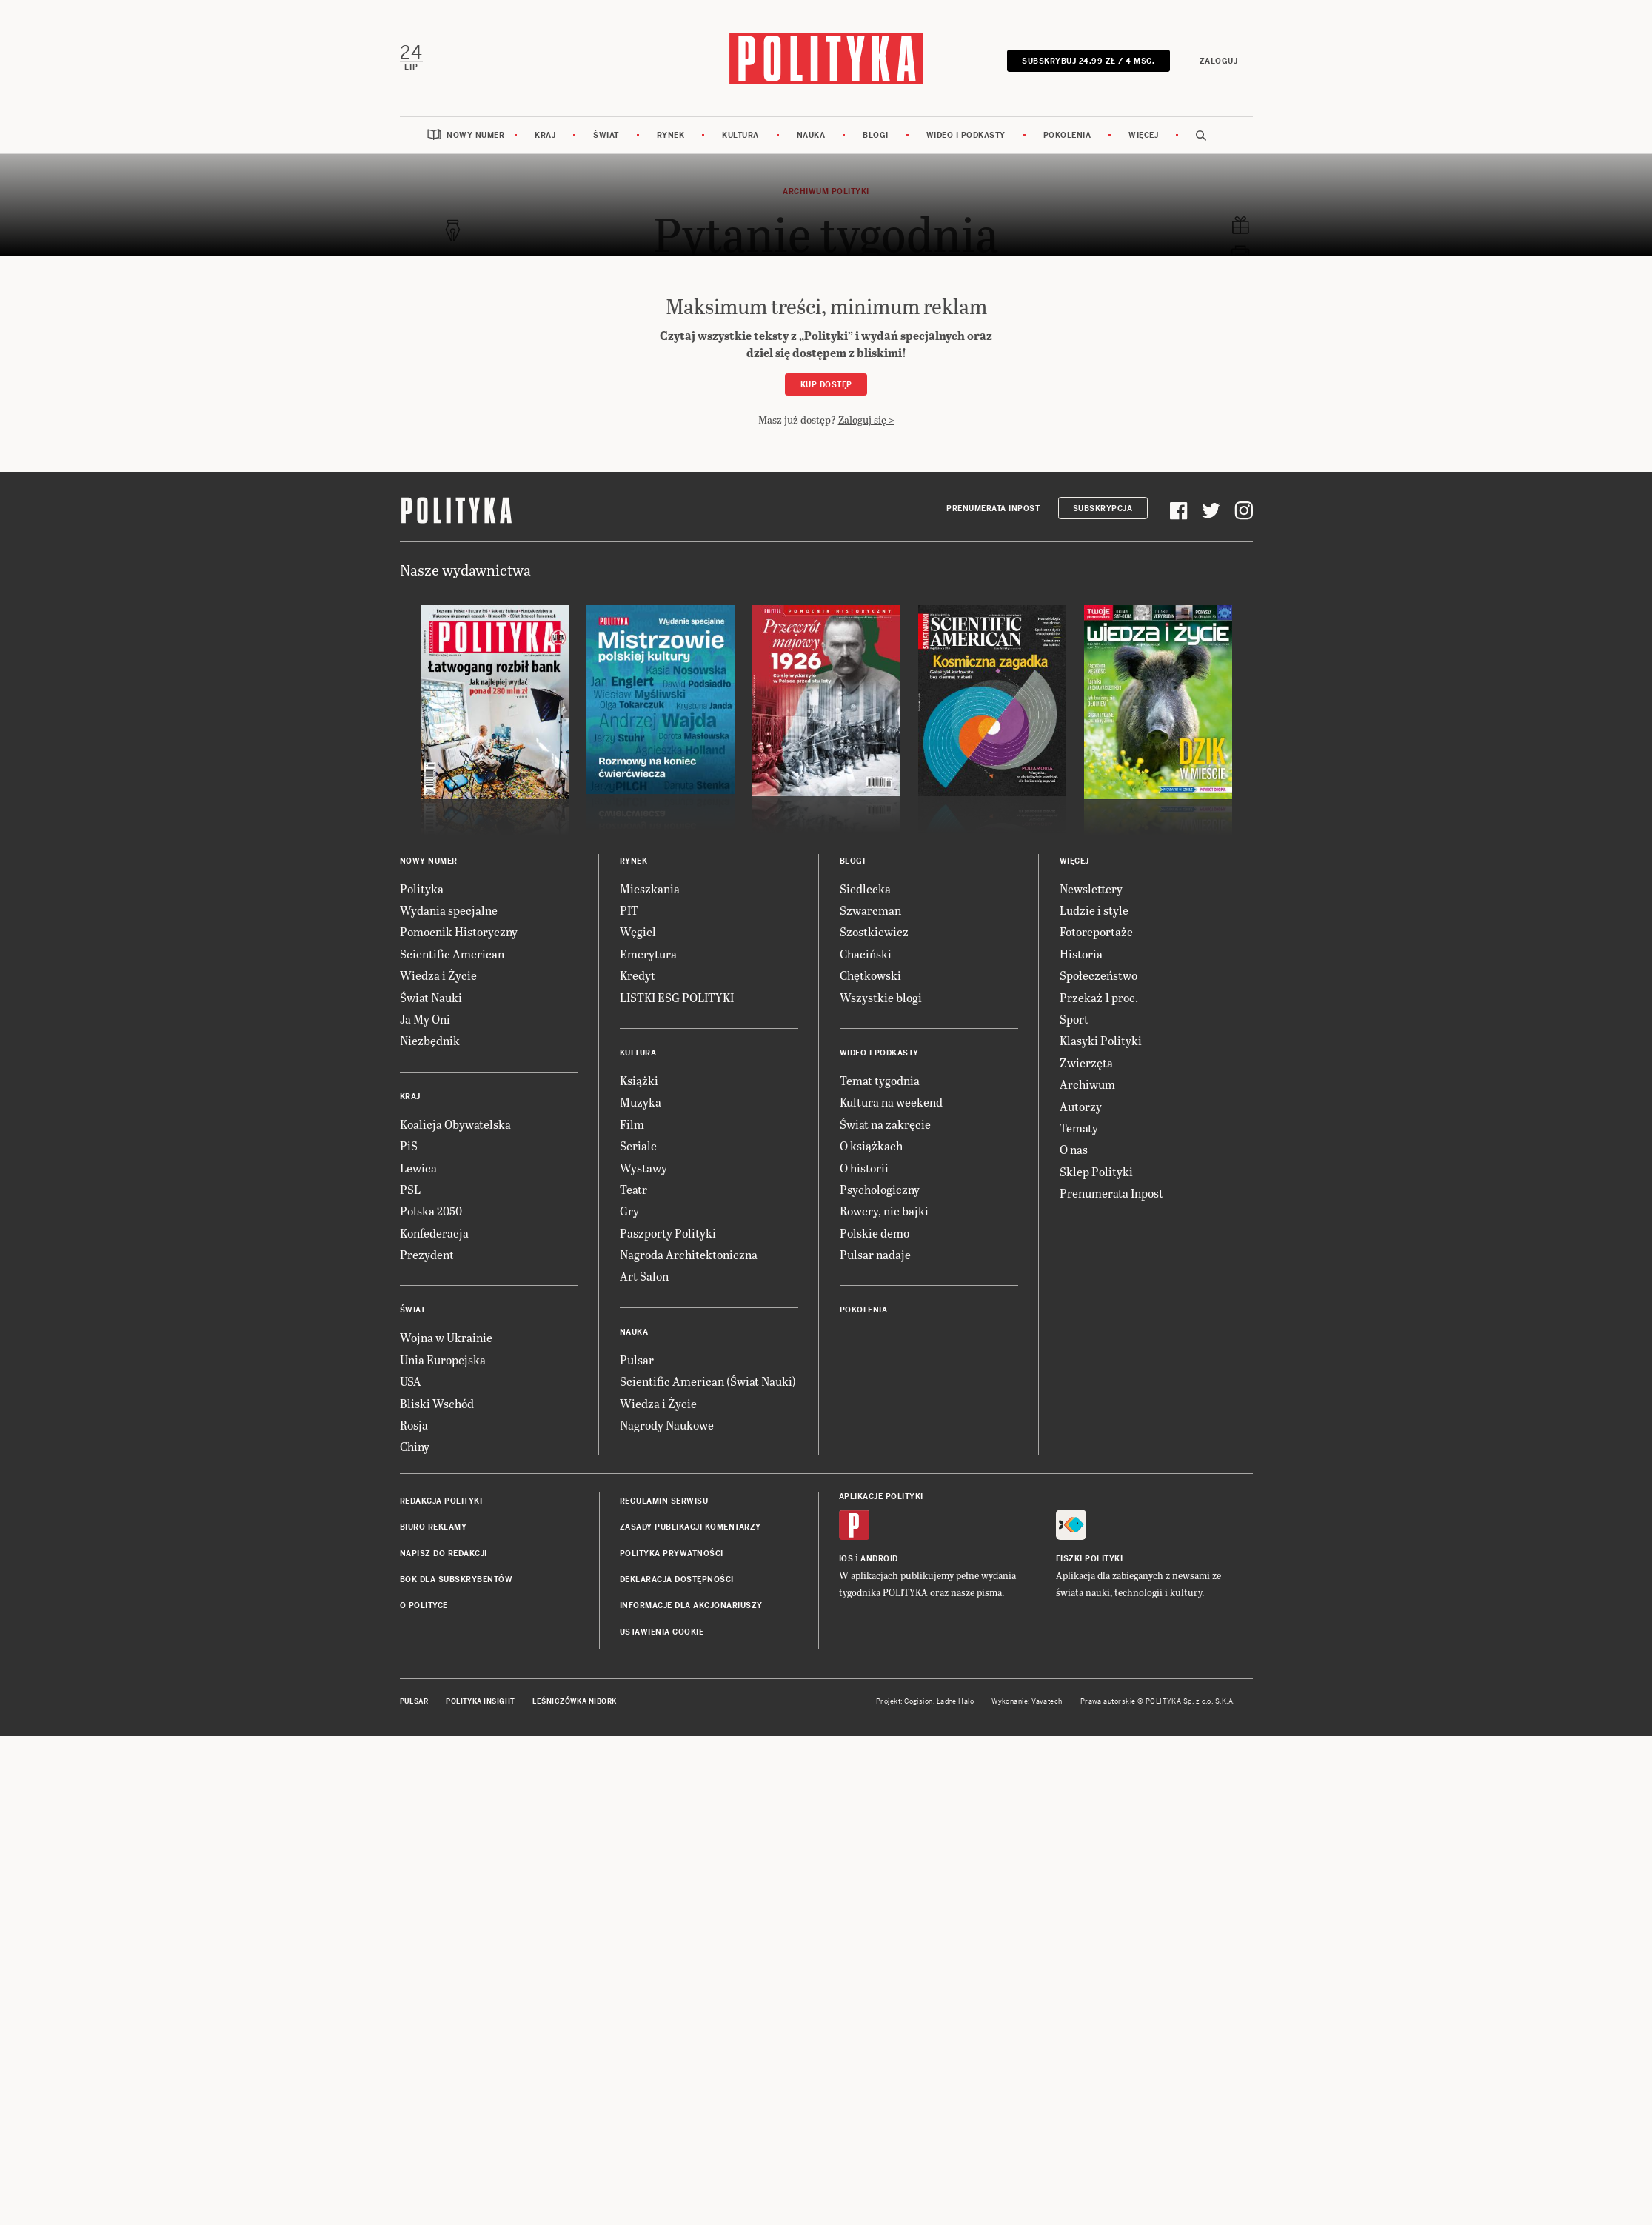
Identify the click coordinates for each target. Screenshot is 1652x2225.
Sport (1074, 1017)
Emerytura (648, 952)
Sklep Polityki (1096, 1169)
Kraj (545, 134)
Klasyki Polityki (1101, 1038)
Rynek (671, 134)
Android (879, 1557)
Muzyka (640, 1100)
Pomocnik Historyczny (459, 929)
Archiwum (1087, 1082)
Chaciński (866, 952)
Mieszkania (650, 886)
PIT (629, 908)
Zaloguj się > (866, 418)
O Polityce (424, 1604)
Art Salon (644, 1274)
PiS (409, 1143)
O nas (1074, 1147)
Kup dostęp (826, 383)
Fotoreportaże (1096, 929)
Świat (606, 134)
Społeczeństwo (1098, 973)
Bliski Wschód (437, 1401)
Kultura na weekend (891, 1100)
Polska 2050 (431, 1209)
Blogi (876, 134)
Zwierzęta (1086, 1061)
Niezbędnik (430, 1038)
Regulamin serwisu (664, 1499)
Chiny (414, 1444)
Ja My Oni (425, 1017)
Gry (629, 1209)
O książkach (871, 1143)
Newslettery (1091, 886)
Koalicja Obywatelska (455, 1122)
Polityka (422, 886)
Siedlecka (865, 886)
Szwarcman (870, 908)
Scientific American (452, 952)
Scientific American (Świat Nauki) (708, 1379)
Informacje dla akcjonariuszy (691, 1604)
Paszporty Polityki (668, 1231)
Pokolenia (1067, 134)
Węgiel (638, 929)
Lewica (418, 1165)
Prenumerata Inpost (993, 507)
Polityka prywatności (671, 1552)
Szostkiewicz (874, 929)
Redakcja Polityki (441, 1499)
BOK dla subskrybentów (456, 1578)
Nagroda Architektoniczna (689, 1252)
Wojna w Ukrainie (446, 1335)
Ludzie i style (1094, 908)
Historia (1081, 952)
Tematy (1079, 1126)
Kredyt (637, 973)
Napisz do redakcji (443, 1552)
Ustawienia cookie (662, 1630)
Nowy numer (475, 134)
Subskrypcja (1103, 507)
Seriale (638, 1143)
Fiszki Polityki (1089, 1557)
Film (632, 1122)
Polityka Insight (480, 1699)
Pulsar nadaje (875, 1252)
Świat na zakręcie (885, 1122)
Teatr (633, 1187)
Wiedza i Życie (438, 973)
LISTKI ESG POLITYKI (677, 995)
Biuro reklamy (433, 1525)
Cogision (918, 1699)
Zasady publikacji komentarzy (690, 1525)
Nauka (811, 134)
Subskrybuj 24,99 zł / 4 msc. (1089, 60)
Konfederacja (434, 1231)
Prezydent (427, 1252)
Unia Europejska (443, 1358)
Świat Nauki (431, 995)
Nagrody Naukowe (667, 1423)
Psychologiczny (880, 1187)
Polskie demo (874, 1231)
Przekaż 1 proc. (1099, 995)
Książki (639, 1078)
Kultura (740, 134)
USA (410, 1379)
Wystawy (643, 1165)
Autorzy (1081, 1103)
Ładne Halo (955, 1699)
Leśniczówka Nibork (574, 1699)
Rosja (414, 1423)
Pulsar (637, 1358)
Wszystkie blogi (881, 995)
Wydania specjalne (449, 908)
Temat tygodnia (880, 1078)
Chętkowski (870, 973)
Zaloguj (1219, 60)
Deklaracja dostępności (677, 1578)
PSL (410, 1187)
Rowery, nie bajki (884, 1209)
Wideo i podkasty (966, 134)
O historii (864, 1165)
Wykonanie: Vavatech (1027, 1699)
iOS (846, 1557)
